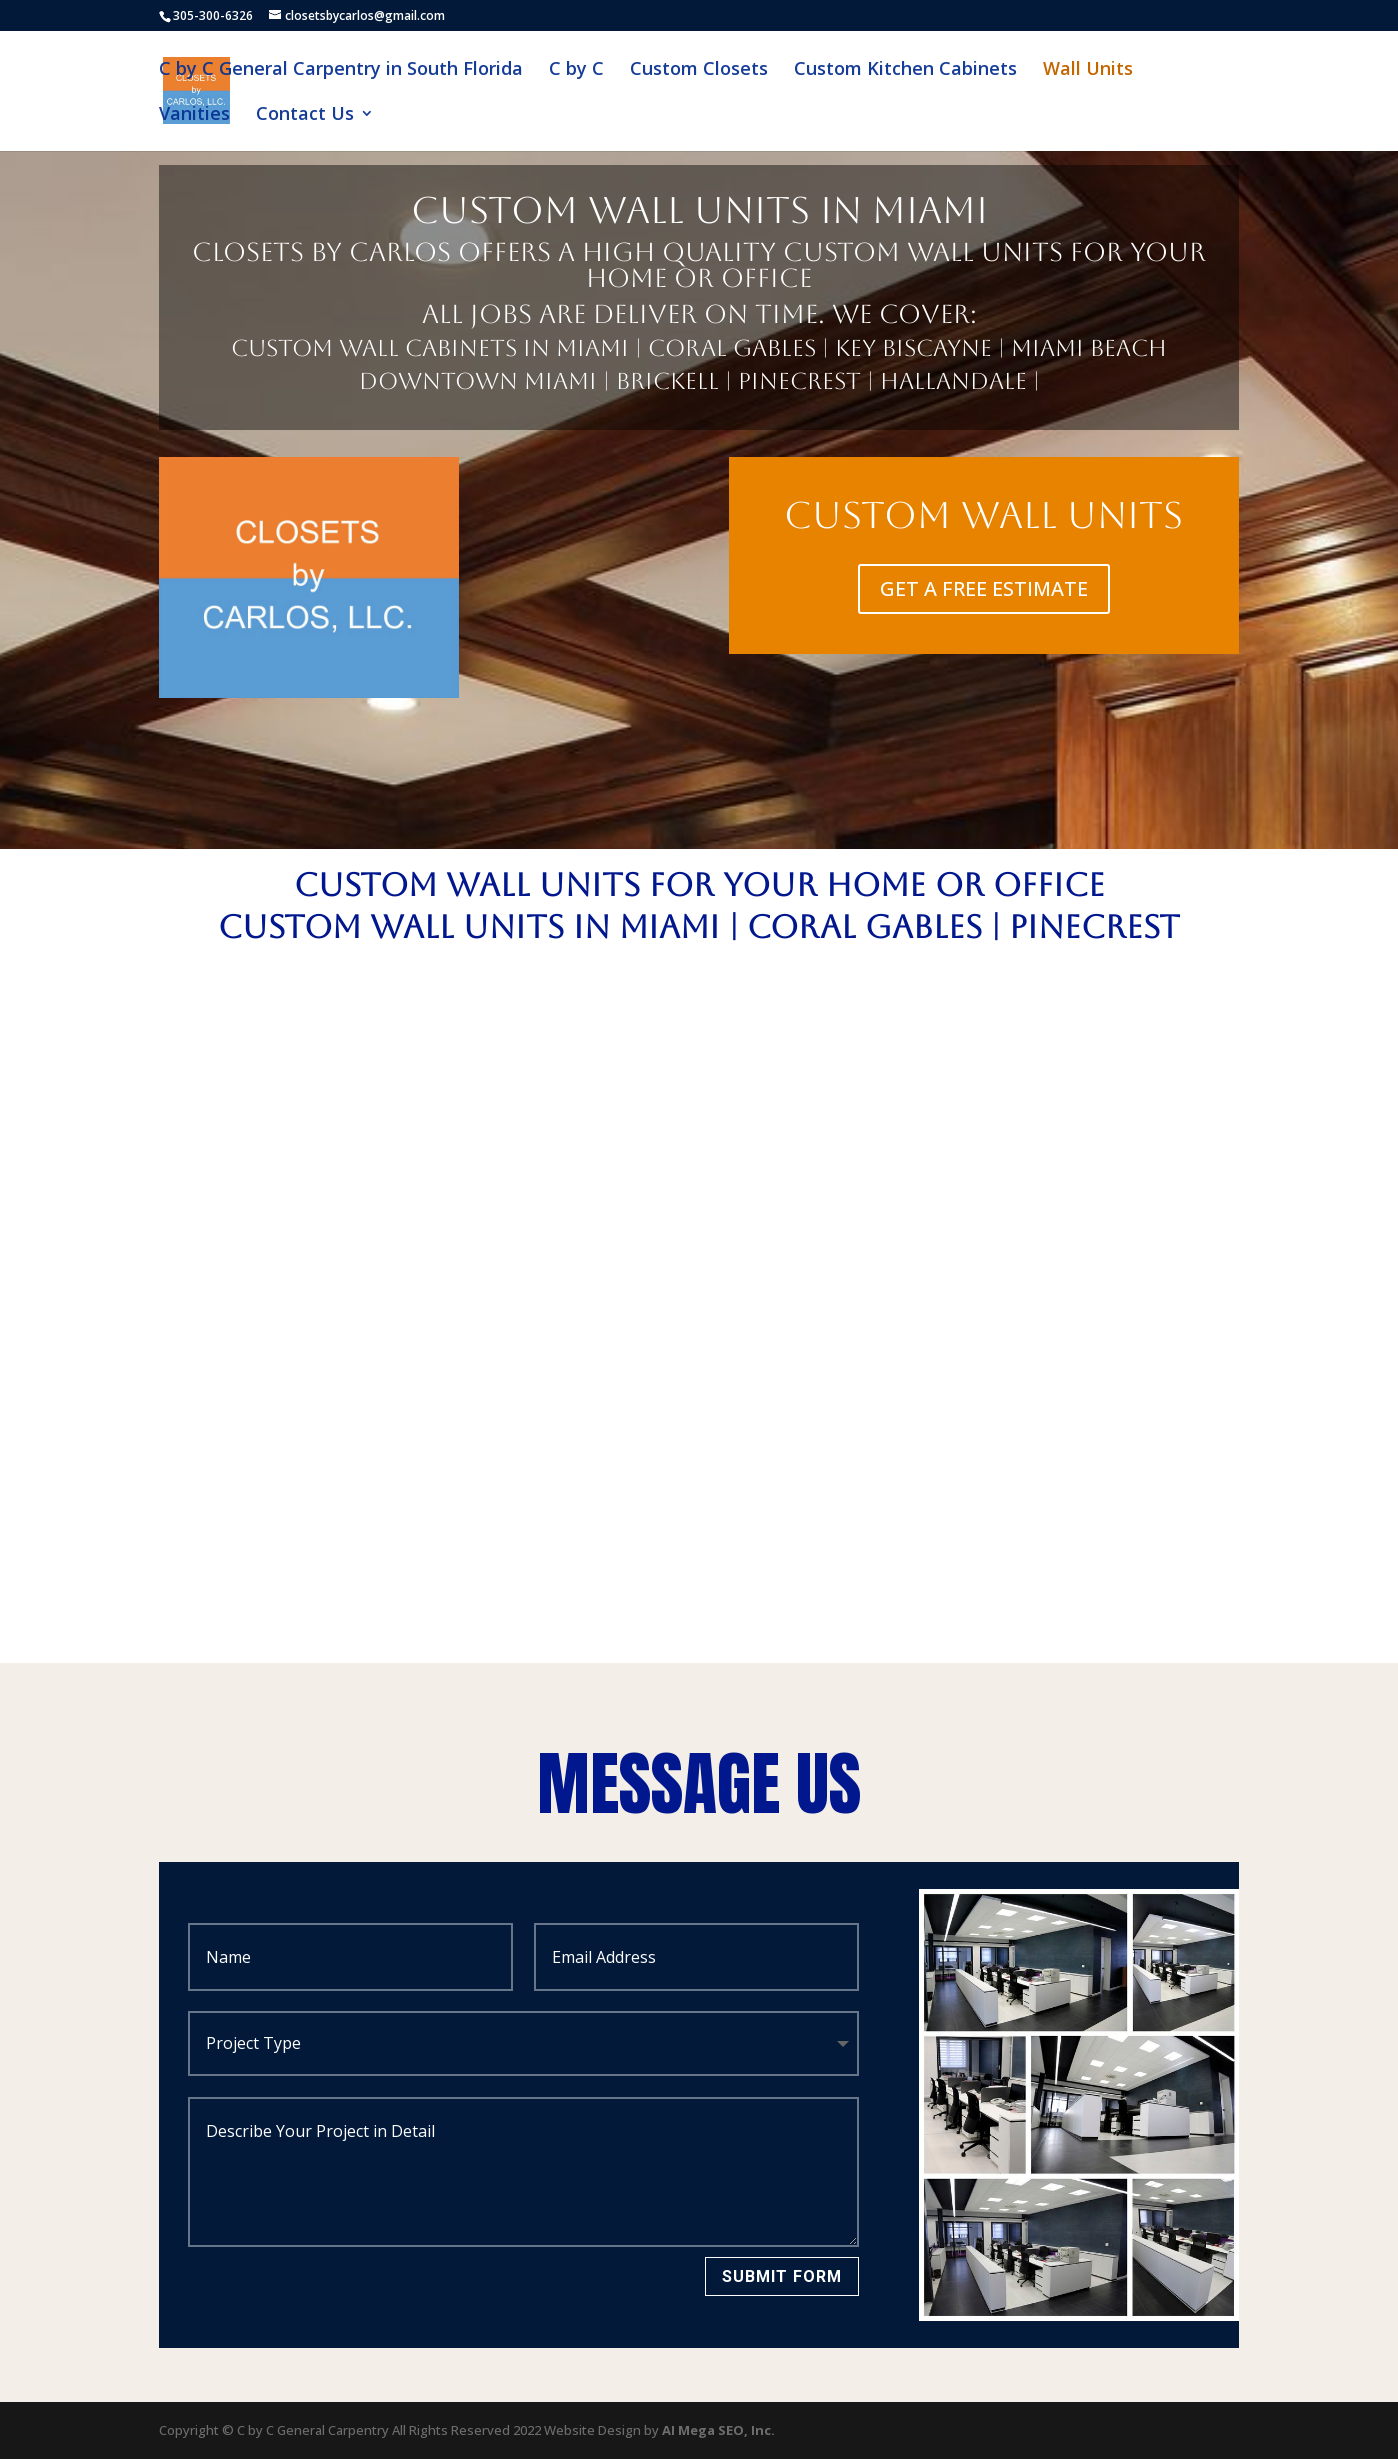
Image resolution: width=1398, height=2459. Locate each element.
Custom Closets (699, 70)
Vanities (194, 115)
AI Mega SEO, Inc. (718, 2430)
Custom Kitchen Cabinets (905, 70)
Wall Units (1088, 70)
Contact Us (305, 115)
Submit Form (782, 2276)
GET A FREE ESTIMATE (984, 588)
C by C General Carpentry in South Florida (341, 70)
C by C (576, 70)
